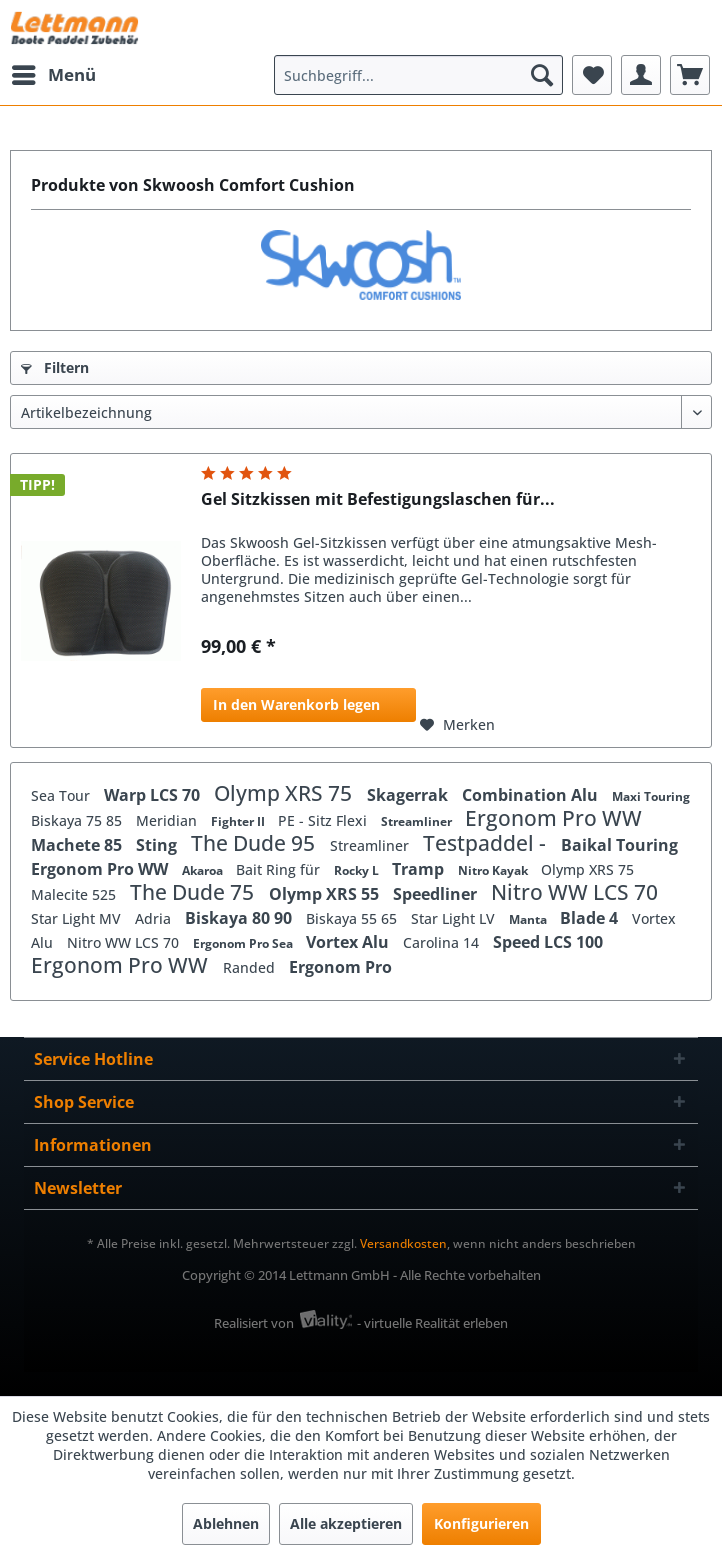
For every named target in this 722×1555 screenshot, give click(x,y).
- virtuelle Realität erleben (432, 1323)
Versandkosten (403, 1243)
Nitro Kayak (494, 870)
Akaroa (204, 870)
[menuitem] (53, 75)
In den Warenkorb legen (296, 704)
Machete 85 (78, 845)
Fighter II (239, 821)
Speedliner (437, 894)
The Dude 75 (194, 892)
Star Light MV (78, 918)
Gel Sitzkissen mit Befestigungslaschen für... (378, 499)
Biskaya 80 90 (240, 918)
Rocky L (358, 870)
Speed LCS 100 (548, 942)
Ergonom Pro (340, 967)
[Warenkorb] (690, 75)
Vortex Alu (349, 942)
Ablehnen (226, 1523)
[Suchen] (542, 75)
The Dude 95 (255, 843)
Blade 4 (591, 918)
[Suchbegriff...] (418, 75)
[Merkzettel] (592, 75)
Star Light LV (455, 918)
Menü (54, 72)
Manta (529, 919)
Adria (155, 918)
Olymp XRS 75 (285, 793)
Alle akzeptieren (346, 1523)
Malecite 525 (75, 894)
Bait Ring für (280, 869)
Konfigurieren (481, 1523)
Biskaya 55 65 (353, 918)
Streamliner (418, 821)
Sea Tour (62, 795)
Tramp (420, 869)
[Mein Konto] (641, 75)
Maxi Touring (651, 796)
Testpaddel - (487, 843)
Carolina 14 (443, 942)
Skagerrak (409, 795)
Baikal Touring (619, 845)
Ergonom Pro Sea (244, 943)
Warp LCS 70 (154, 795)
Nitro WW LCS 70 (574, 892)
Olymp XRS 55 (326, 894)
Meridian (168, 820)
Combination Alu (532, 795)
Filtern (55, 367)
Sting (158, 845)
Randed (251, 967)
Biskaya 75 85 (78, 820)
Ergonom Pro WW (553, 818)
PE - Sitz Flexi (324, 820)
